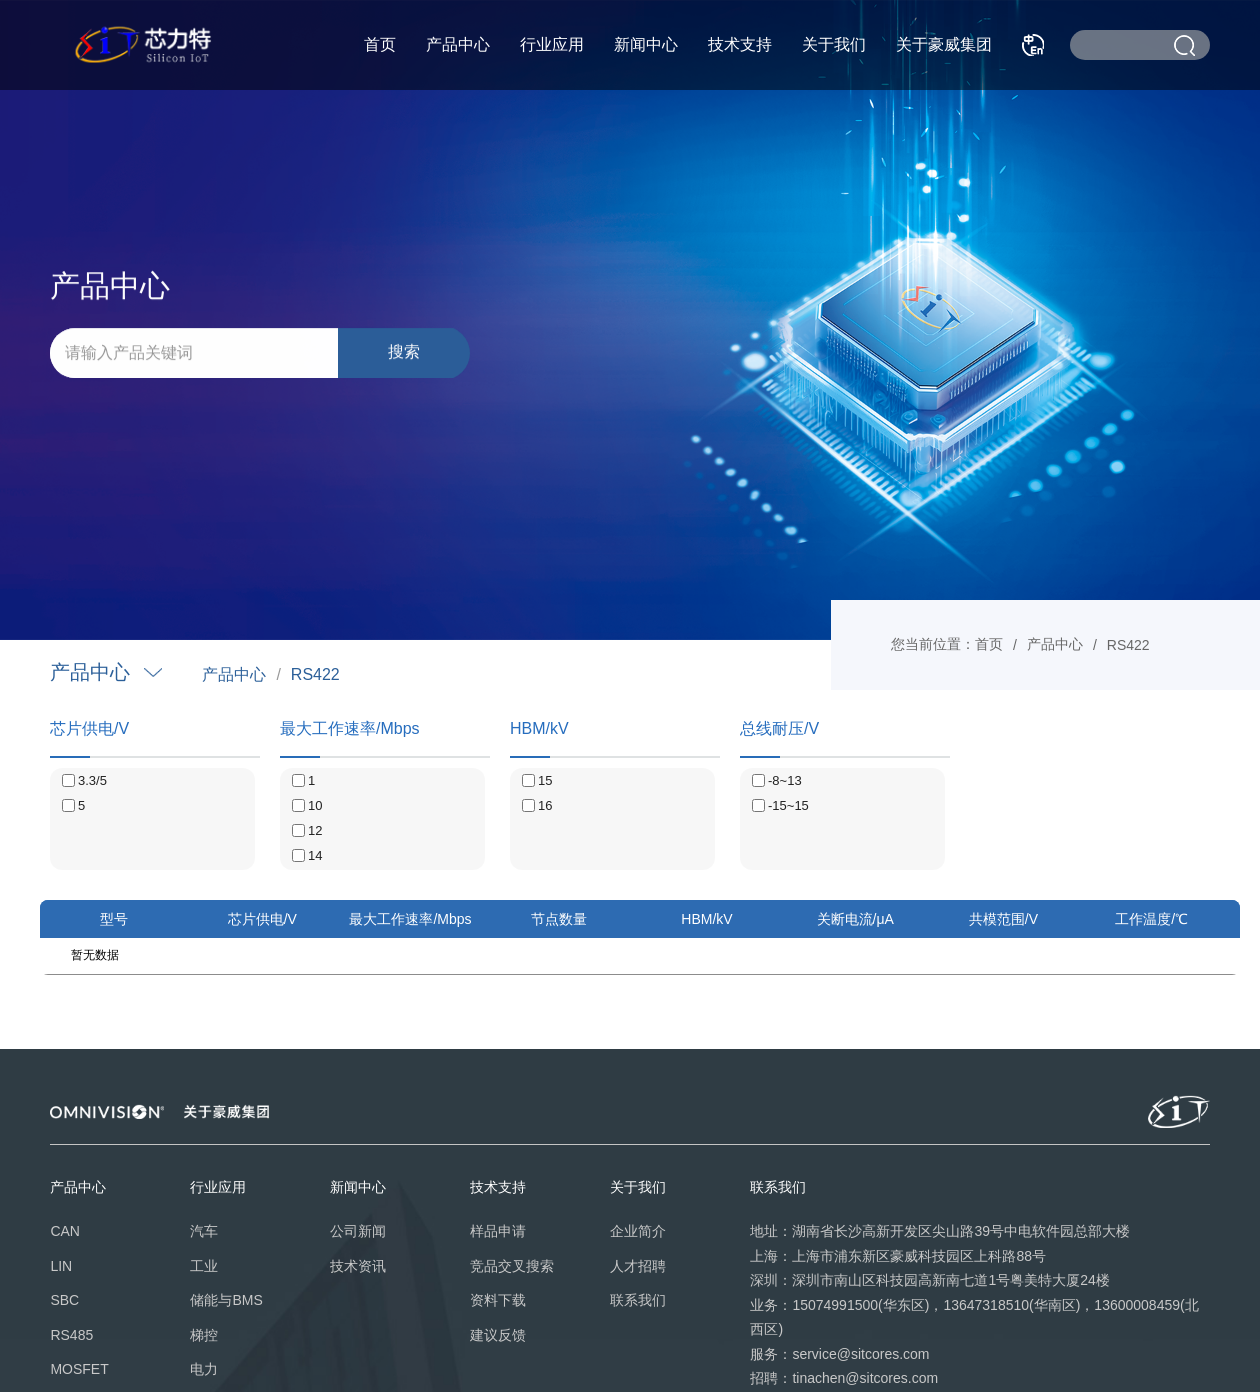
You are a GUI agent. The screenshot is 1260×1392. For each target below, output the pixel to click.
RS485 (71, 1335)
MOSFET (79, 1369)
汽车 (204, 1231)
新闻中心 (646, 44)
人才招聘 (638, 1266)
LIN (61, 1266)
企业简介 (638, 1231)
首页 (380, 44)
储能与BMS (226, 1300)
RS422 (315, 674)
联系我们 (638, 1300)
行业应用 (552, 44)
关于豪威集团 (944, 44)
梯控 (204, 1335)
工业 (204, 1266)
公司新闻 (358, 1231)
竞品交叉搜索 (512, 1266)
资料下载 (498, 1300)
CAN (65, 1231)
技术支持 (740, 44)
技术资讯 (358, 1266)
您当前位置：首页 (947, 644)
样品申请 (498, 1231)
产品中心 (458, 44)
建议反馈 (498, 1335)
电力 (204, 1369)
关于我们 (834, 44)
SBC (64, 1300)
